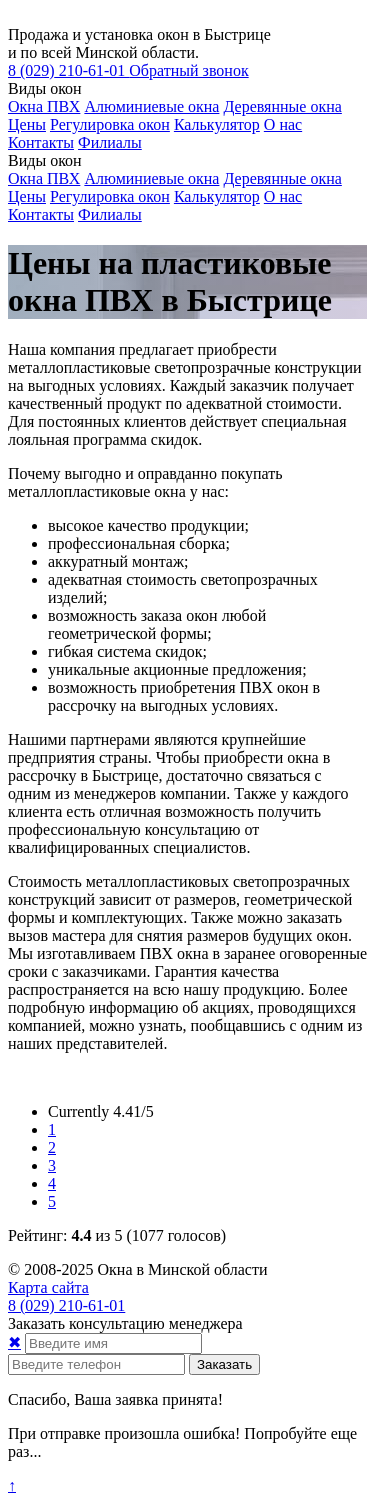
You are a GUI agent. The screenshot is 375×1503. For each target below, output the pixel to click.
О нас (283, 124)
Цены (27, 124)
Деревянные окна (282, 106)
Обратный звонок (188, 70)
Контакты (41, 142)
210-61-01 (68, 70)
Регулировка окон (110, 124)
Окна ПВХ (44, 106)
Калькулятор (217, 124)
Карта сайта (48, 1287)
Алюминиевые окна (151, 106)
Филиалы (110, 142)
